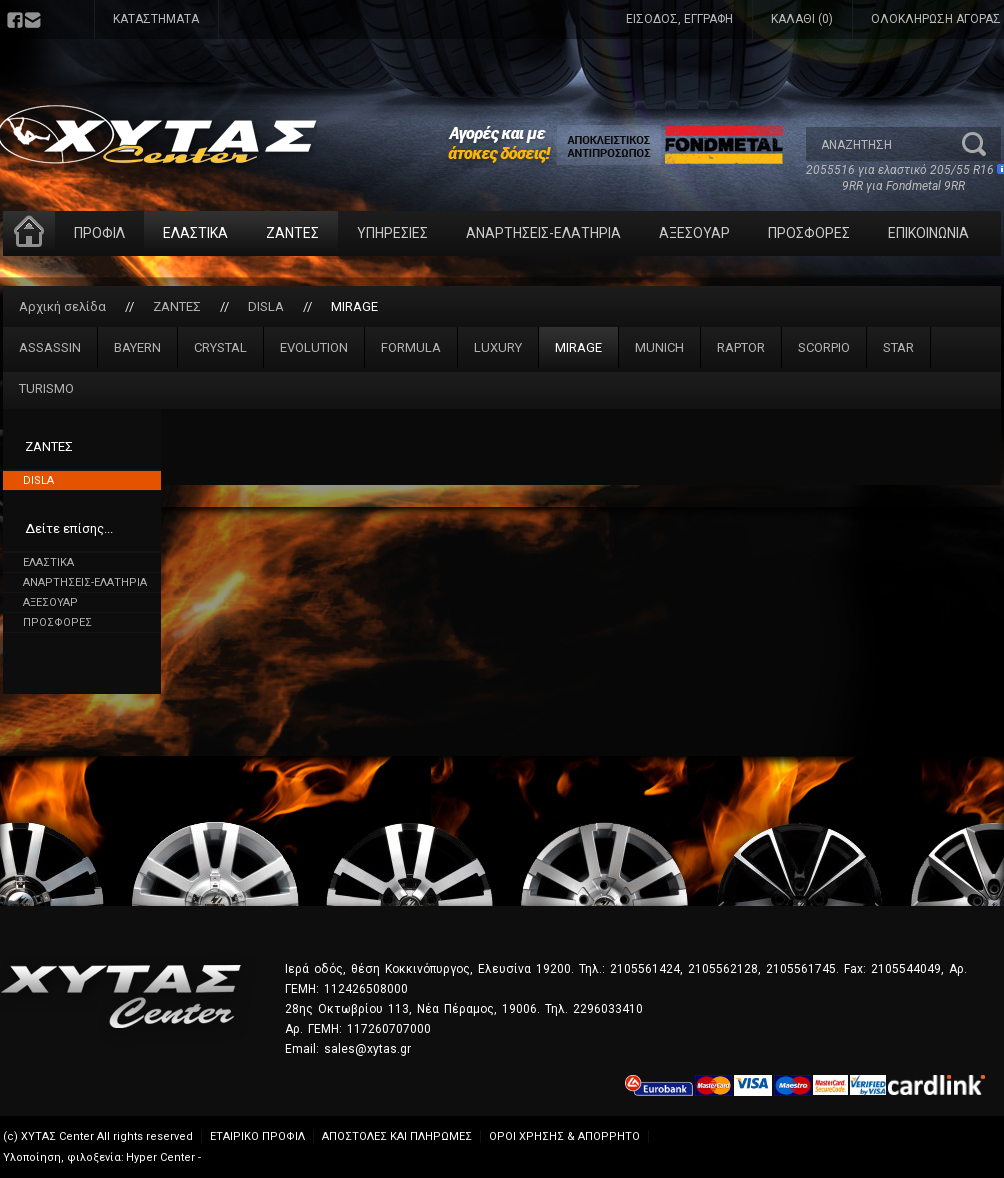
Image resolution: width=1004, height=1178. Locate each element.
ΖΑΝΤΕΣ (292, 233)
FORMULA (411, 347)
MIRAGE (354, 306)
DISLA (266, 306)
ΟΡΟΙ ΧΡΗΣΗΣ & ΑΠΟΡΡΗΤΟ (564, 1136)
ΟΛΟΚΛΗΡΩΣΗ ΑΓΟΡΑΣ (936, 19)
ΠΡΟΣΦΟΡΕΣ (809, 233)
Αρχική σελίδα (62, 306)
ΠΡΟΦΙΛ (99, 233)
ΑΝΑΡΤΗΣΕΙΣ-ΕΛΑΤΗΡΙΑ (543, 233)
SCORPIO (824, 347)
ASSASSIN (50, 347)
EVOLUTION (314, 347)
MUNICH (659, 347)
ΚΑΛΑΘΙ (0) (802, 19)
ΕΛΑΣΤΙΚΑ (195, 233)
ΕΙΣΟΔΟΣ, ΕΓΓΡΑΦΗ (679, 19)
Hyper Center (160, 1157)
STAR (898, 347)
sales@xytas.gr (367, 1049)
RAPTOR (741, 347)
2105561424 (645, 969)
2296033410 (608, 1009)
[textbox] (883, 144)
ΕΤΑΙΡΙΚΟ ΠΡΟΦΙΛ (257, 1136)
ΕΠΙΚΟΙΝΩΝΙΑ (928, 233)
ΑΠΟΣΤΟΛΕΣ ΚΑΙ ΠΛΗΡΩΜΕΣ (397, 1136)
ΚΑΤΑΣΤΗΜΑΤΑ (156, 19)
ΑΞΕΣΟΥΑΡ (694, 233)
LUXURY (498, 347)
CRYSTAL (220, 347)
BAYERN (137, 347)
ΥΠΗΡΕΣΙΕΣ (392, 233)
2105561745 (801, 969)
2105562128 (723, 969)
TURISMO (46, 388)
